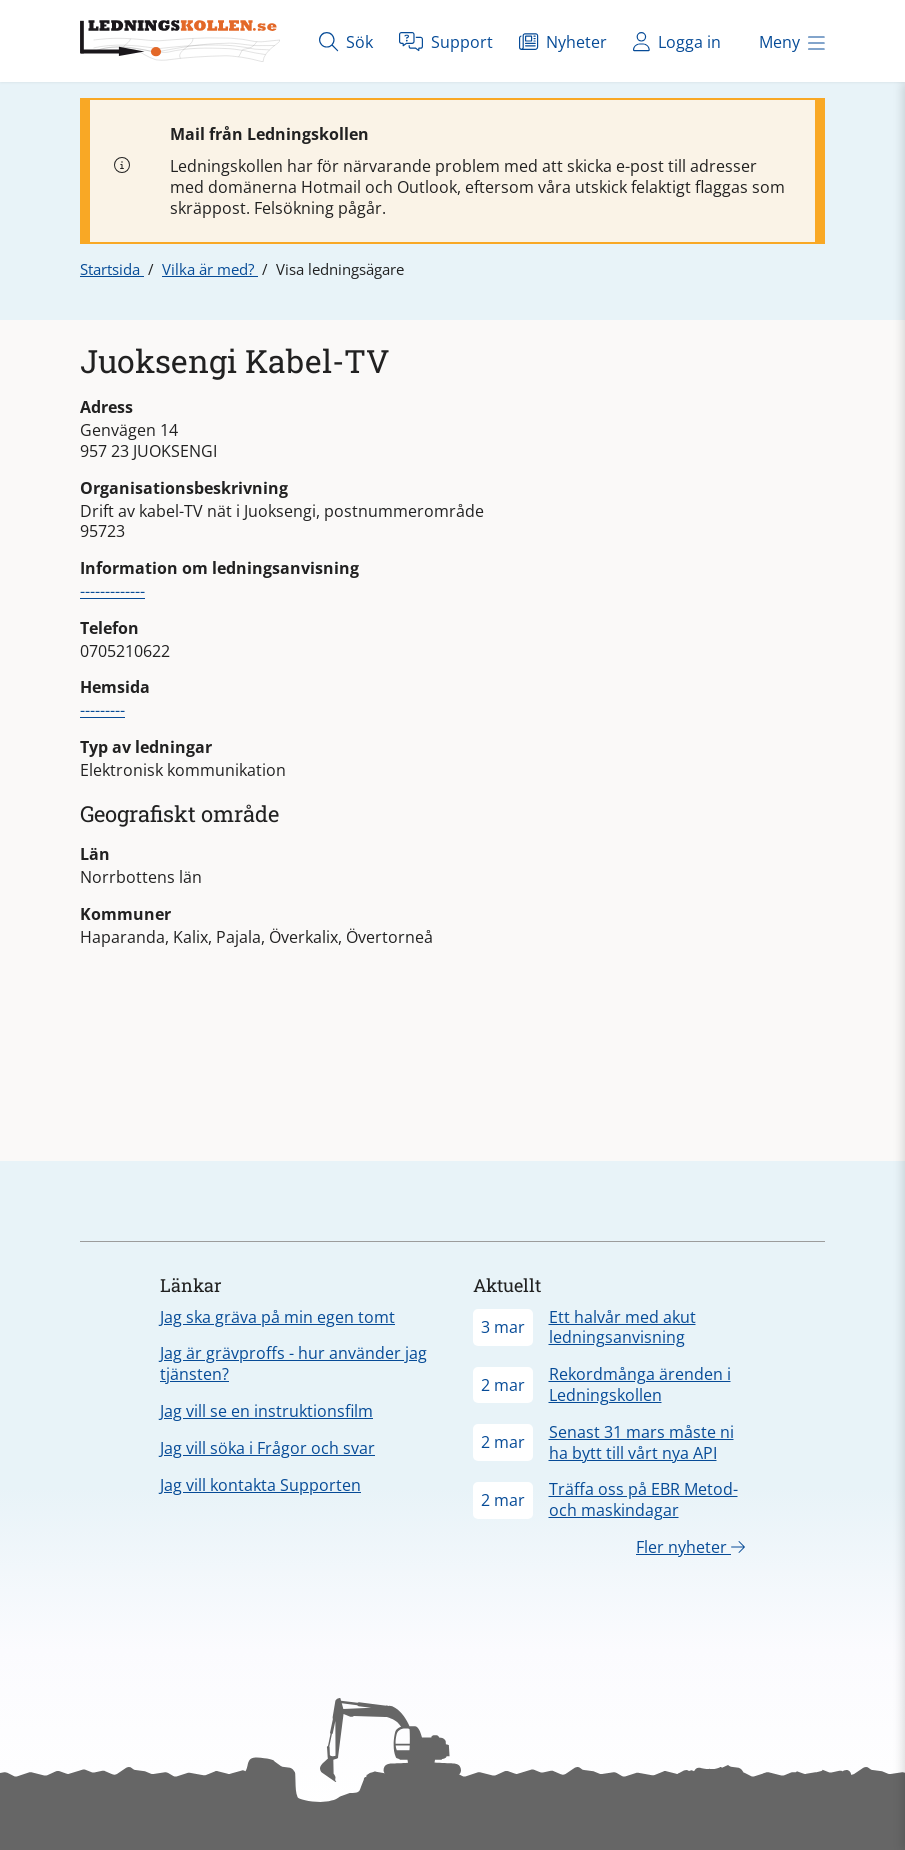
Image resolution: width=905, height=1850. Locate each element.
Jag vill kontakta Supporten (260, 1485)
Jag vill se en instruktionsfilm (266, 1411)
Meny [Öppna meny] (792, 42)
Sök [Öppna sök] (346, 41)
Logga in (677, 41)
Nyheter (563, 41)
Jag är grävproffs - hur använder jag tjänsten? (293, 1363)
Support (446, 41)
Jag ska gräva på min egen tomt (277, 1317)
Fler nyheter (690, 1547)
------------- (112, 591)
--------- (102, 710)
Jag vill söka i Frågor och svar (267, 1448)
